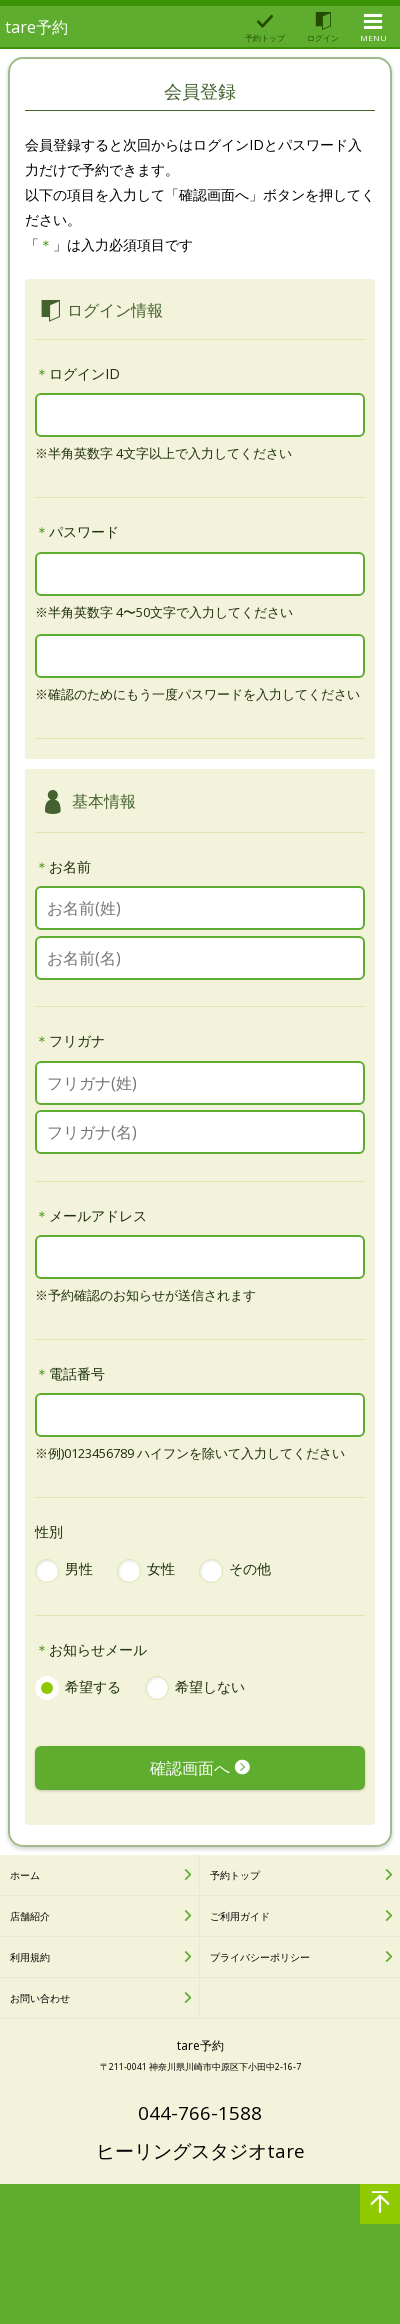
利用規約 (30, 1957)
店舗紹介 (30, 1916)
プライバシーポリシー (260, 1957)
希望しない (210, 1686)
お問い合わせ (40, 1998)
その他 (250, 1568)
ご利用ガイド (240, 1916)
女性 (161, 1568)
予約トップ (235, 1875)
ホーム (25, 1875)
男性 (79, 1568)
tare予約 (36, 27)
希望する (93, 1686)
